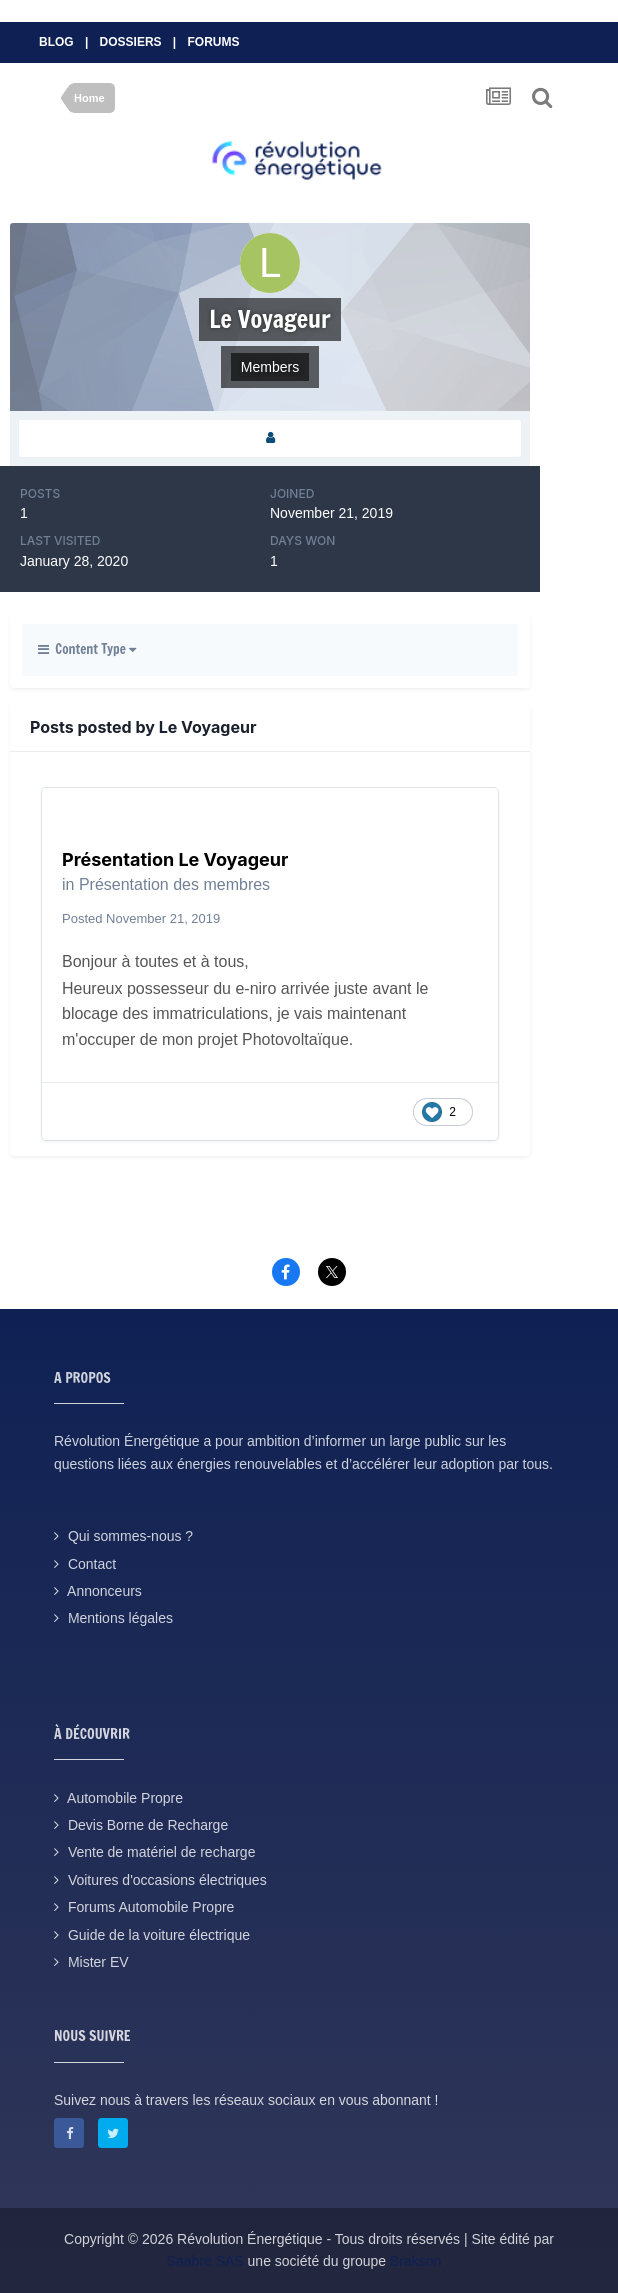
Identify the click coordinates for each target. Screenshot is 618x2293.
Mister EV (98, 1962)
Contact (92, 1564)
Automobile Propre (125, 1798)
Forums (214, 42)
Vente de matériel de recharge (162, 1852)
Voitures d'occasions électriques (167, 1880)
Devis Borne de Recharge (148, 1825)
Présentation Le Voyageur (175, 859)
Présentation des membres (174, 884)
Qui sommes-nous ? (130, 1536)
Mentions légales (120, 1618)
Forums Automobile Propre (151, 1907)
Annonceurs (104, 1591)
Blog (56, 42)
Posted (141, 918)
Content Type (87, 649)
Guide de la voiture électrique (159, 1935)
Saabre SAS (205, 2261)
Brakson (415, 2261)
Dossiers (131, 42)
